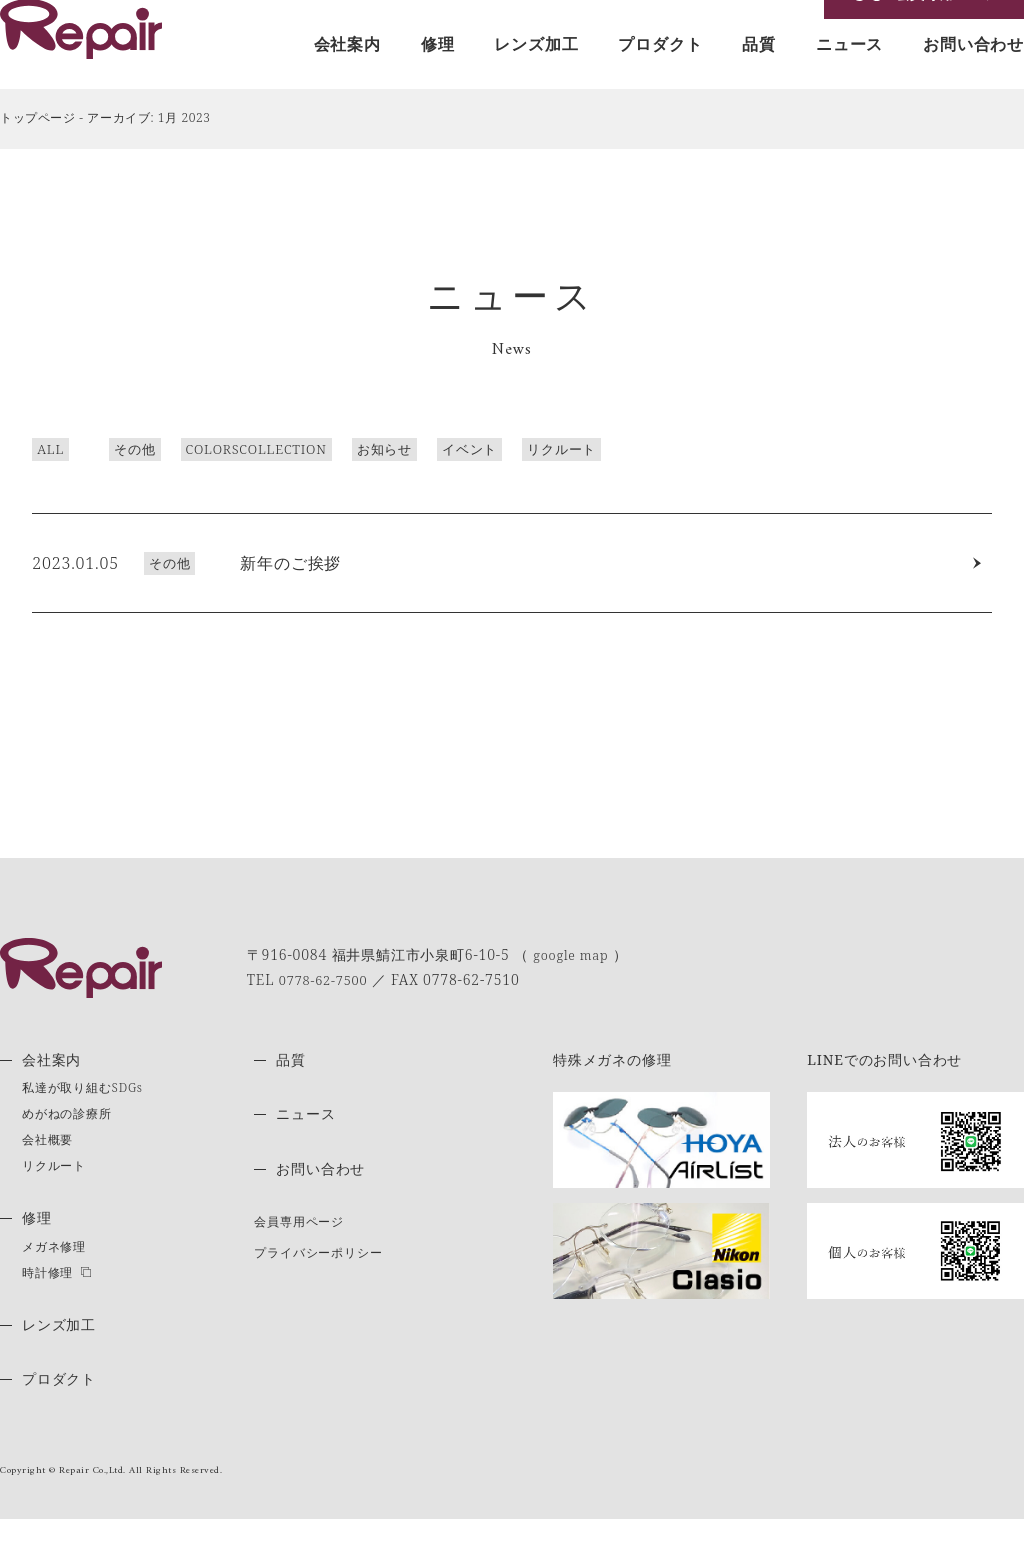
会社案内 (347, 77)
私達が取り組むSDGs (82, 1122)
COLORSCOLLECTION (223, 480)
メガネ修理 (54, 1280)
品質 (759, 77)
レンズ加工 (536, 77)
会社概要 (47, 1174)
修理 (438, 77)
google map (574, 989)
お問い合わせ (973, 77)
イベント (437, 480)
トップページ (38, 149)
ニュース (849, 77)
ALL (18, 480)
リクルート (529, 480)
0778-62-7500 (327, 1013)
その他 (102, 480)
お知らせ (352, 480)
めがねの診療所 (67, 1148)
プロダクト (660, 77)
